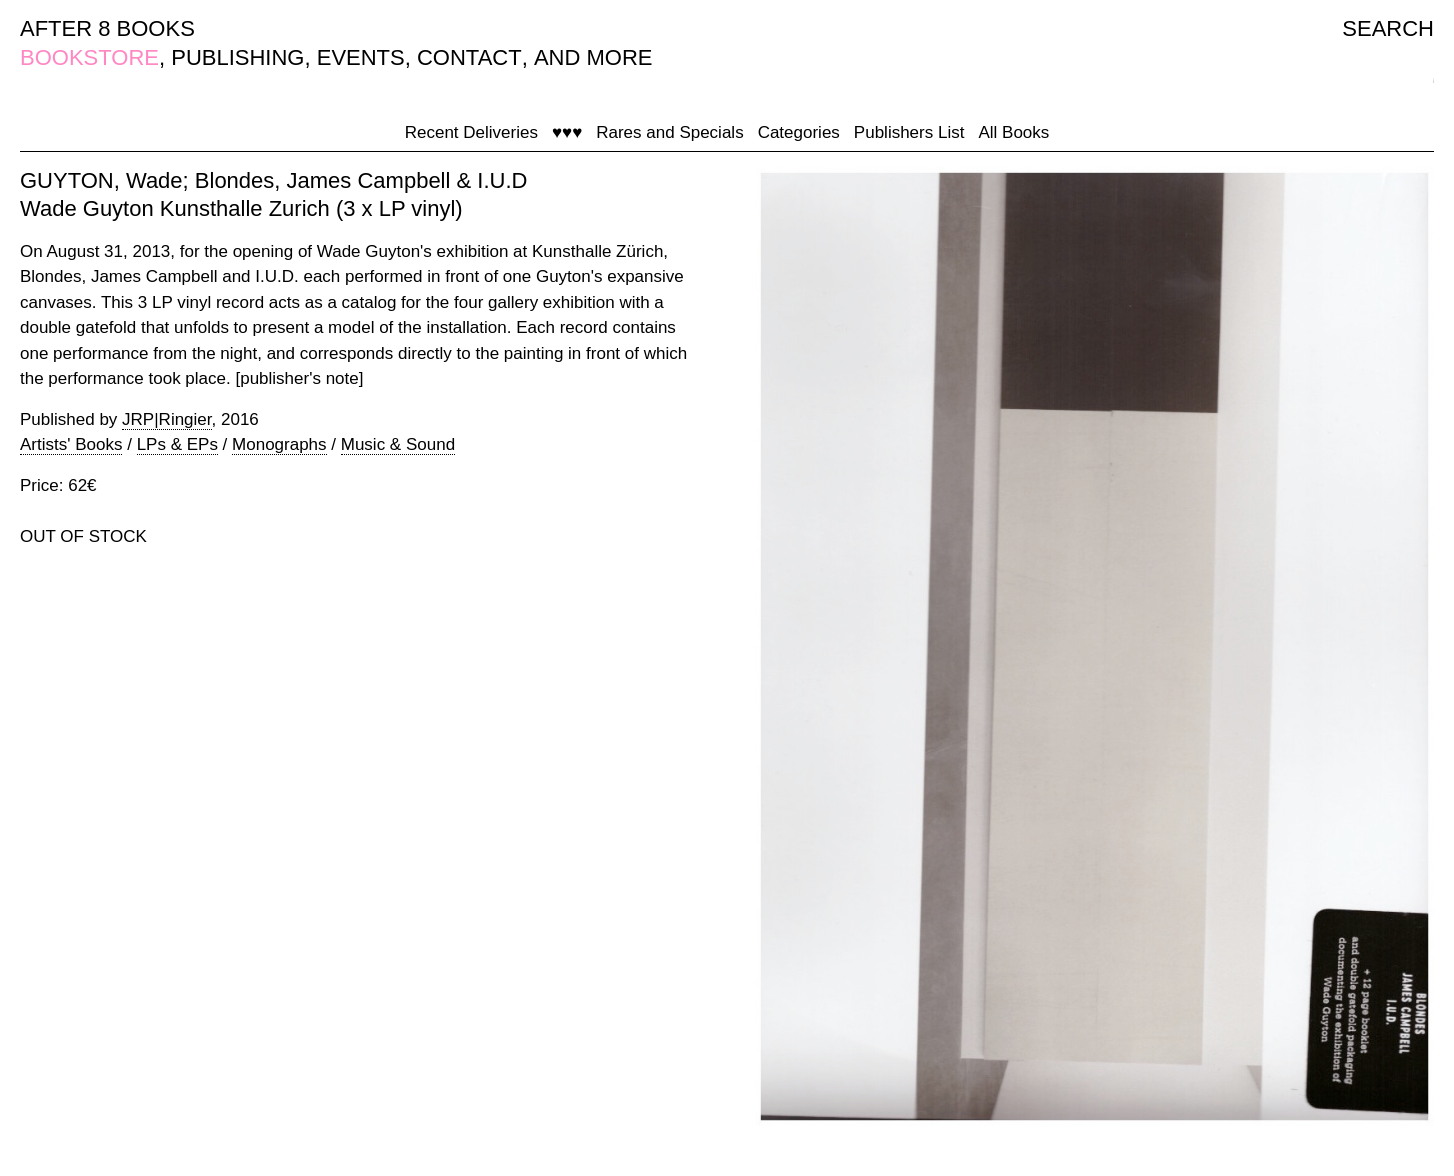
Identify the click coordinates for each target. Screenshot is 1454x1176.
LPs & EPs (177, 444)
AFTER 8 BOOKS (107, 28)
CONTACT (469, 57)
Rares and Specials (669, 132)
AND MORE (593, 57)
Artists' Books (71, 444)
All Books (1013, 132)
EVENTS (361, 57)
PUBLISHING (237, 57)
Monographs (279, 444)
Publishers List (909, 132)
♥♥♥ (567, 132)
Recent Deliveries (471, 132)
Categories (799, 132)
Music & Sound (398, 444)
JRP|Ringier (166, 419)
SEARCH (1388, 28)
